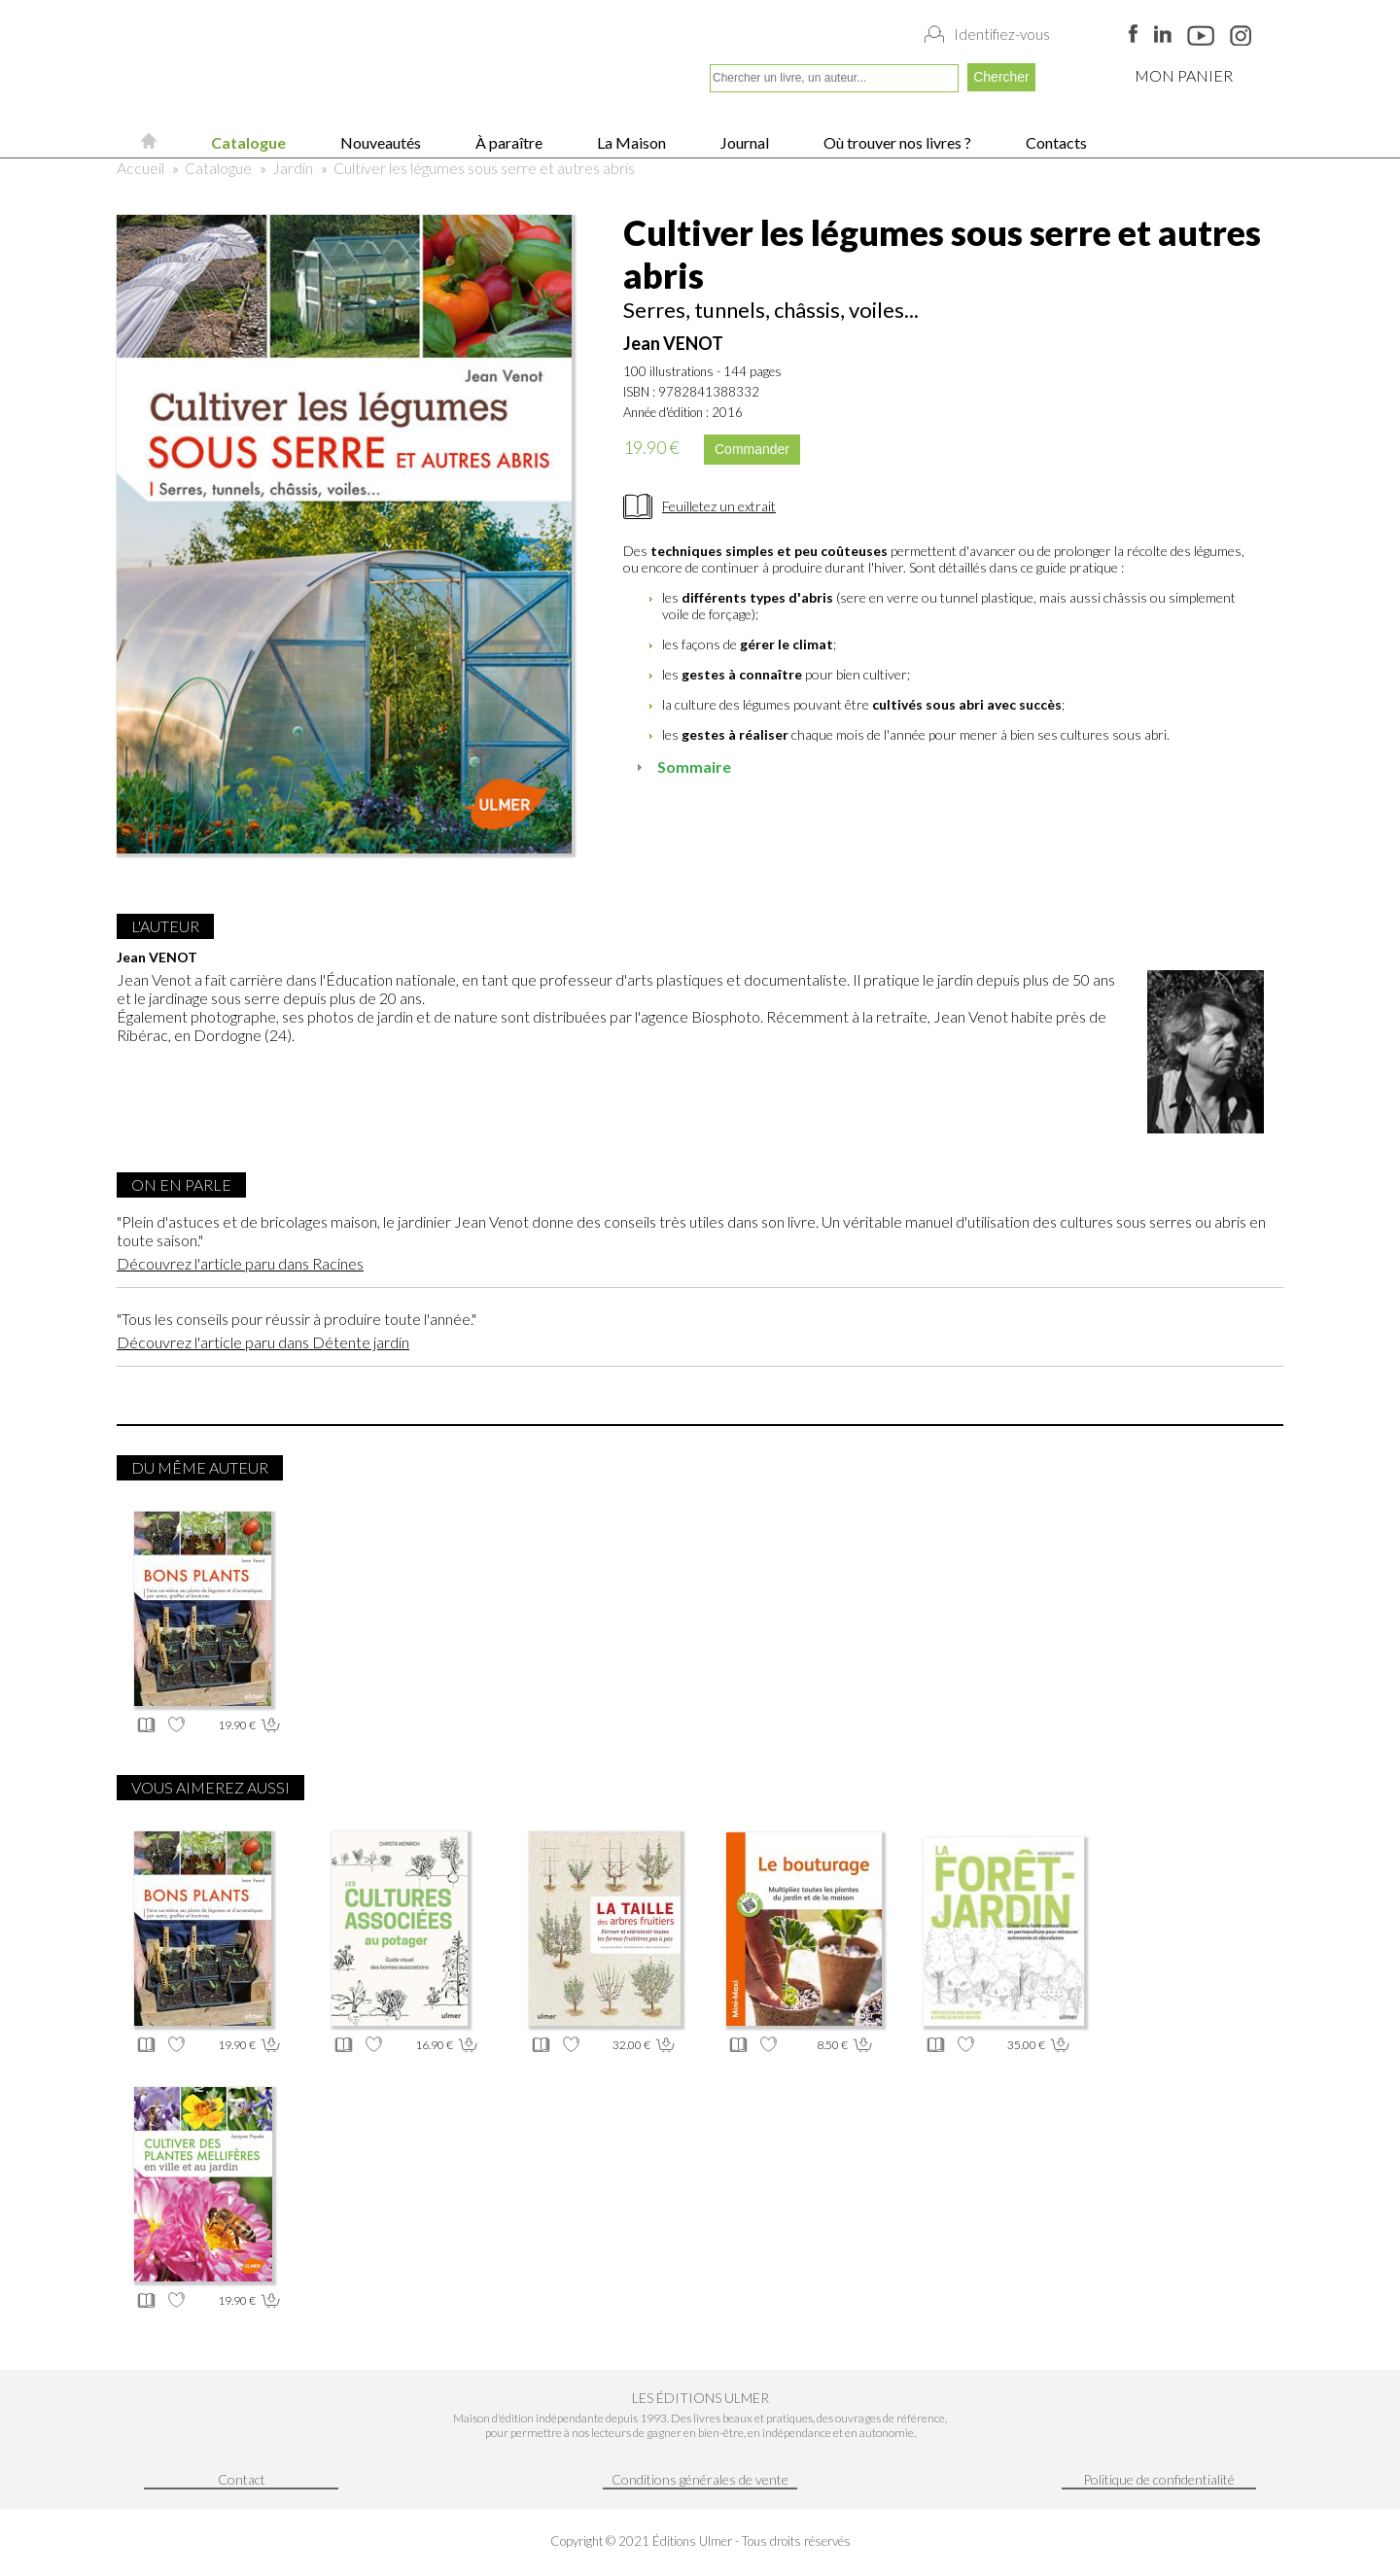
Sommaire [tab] (681, 766)
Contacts (1055, 142)
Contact (241, 2479)
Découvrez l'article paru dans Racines (240, 1263)
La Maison (630, 142)
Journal (743, 142)
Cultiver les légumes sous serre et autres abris (484, 167)
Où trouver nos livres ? (896, 142)
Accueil (140, 167)
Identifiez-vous (1002, 34)
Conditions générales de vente (700, 2479)
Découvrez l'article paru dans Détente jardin (263, 1342)
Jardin (292, 167)
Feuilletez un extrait (719, 506)
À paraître (507, 142)
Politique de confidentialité (1159, 2479)
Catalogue (247, 142)
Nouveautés (379, 142)
